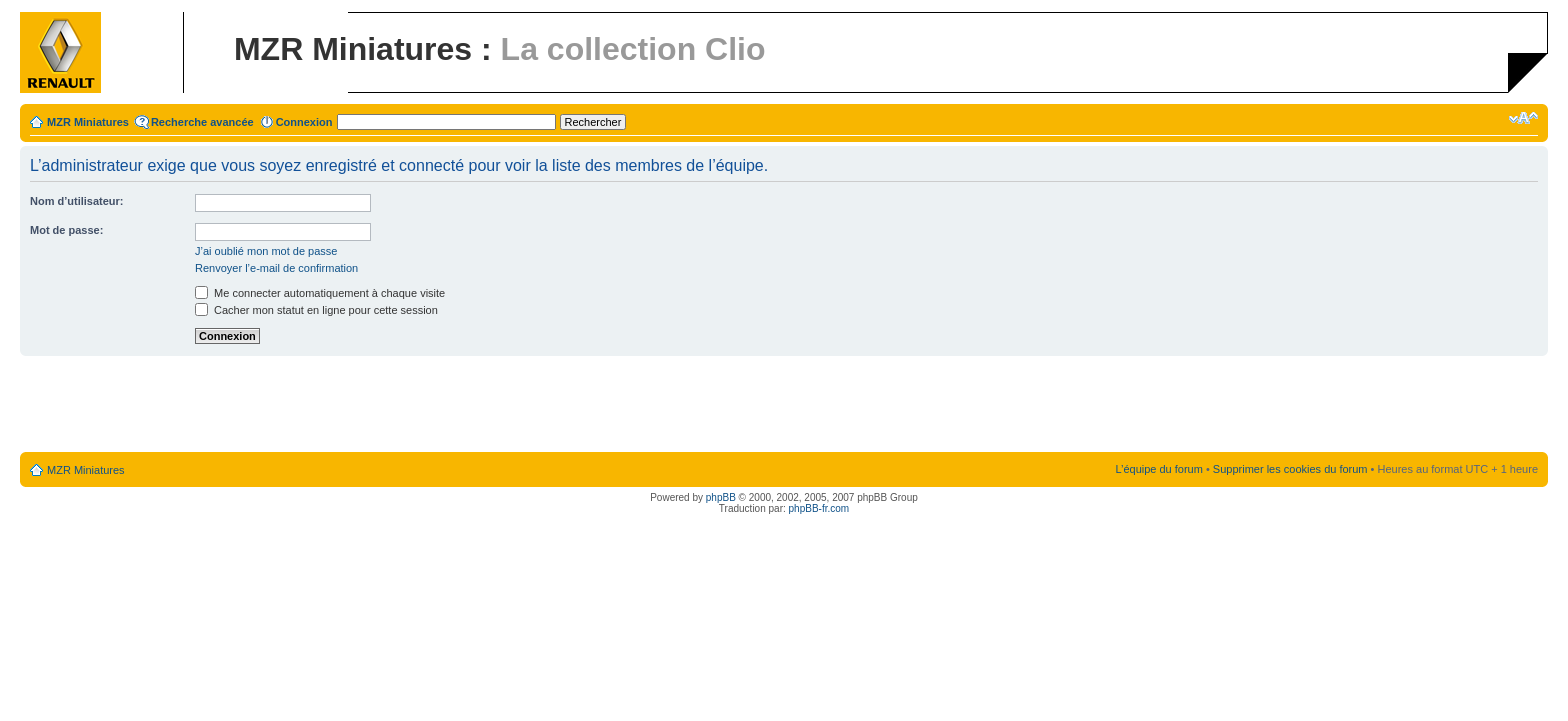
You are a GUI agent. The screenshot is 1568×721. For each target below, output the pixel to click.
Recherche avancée (202, 122)
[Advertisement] (784, 405)
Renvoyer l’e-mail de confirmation (276, 268)
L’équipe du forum (1158, 469)
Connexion (304, 122)
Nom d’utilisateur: (77, 201)
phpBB (721, 497)
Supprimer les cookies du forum (1290, 469)
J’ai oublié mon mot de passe (266, 251)
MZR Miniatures (88, 122)
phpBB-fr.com (819, 508)
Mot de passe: (66, 230)
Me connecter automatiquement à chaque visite (320, 293)
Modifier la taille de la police (1523, 118)
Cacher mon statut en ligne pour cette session (316, 310)
